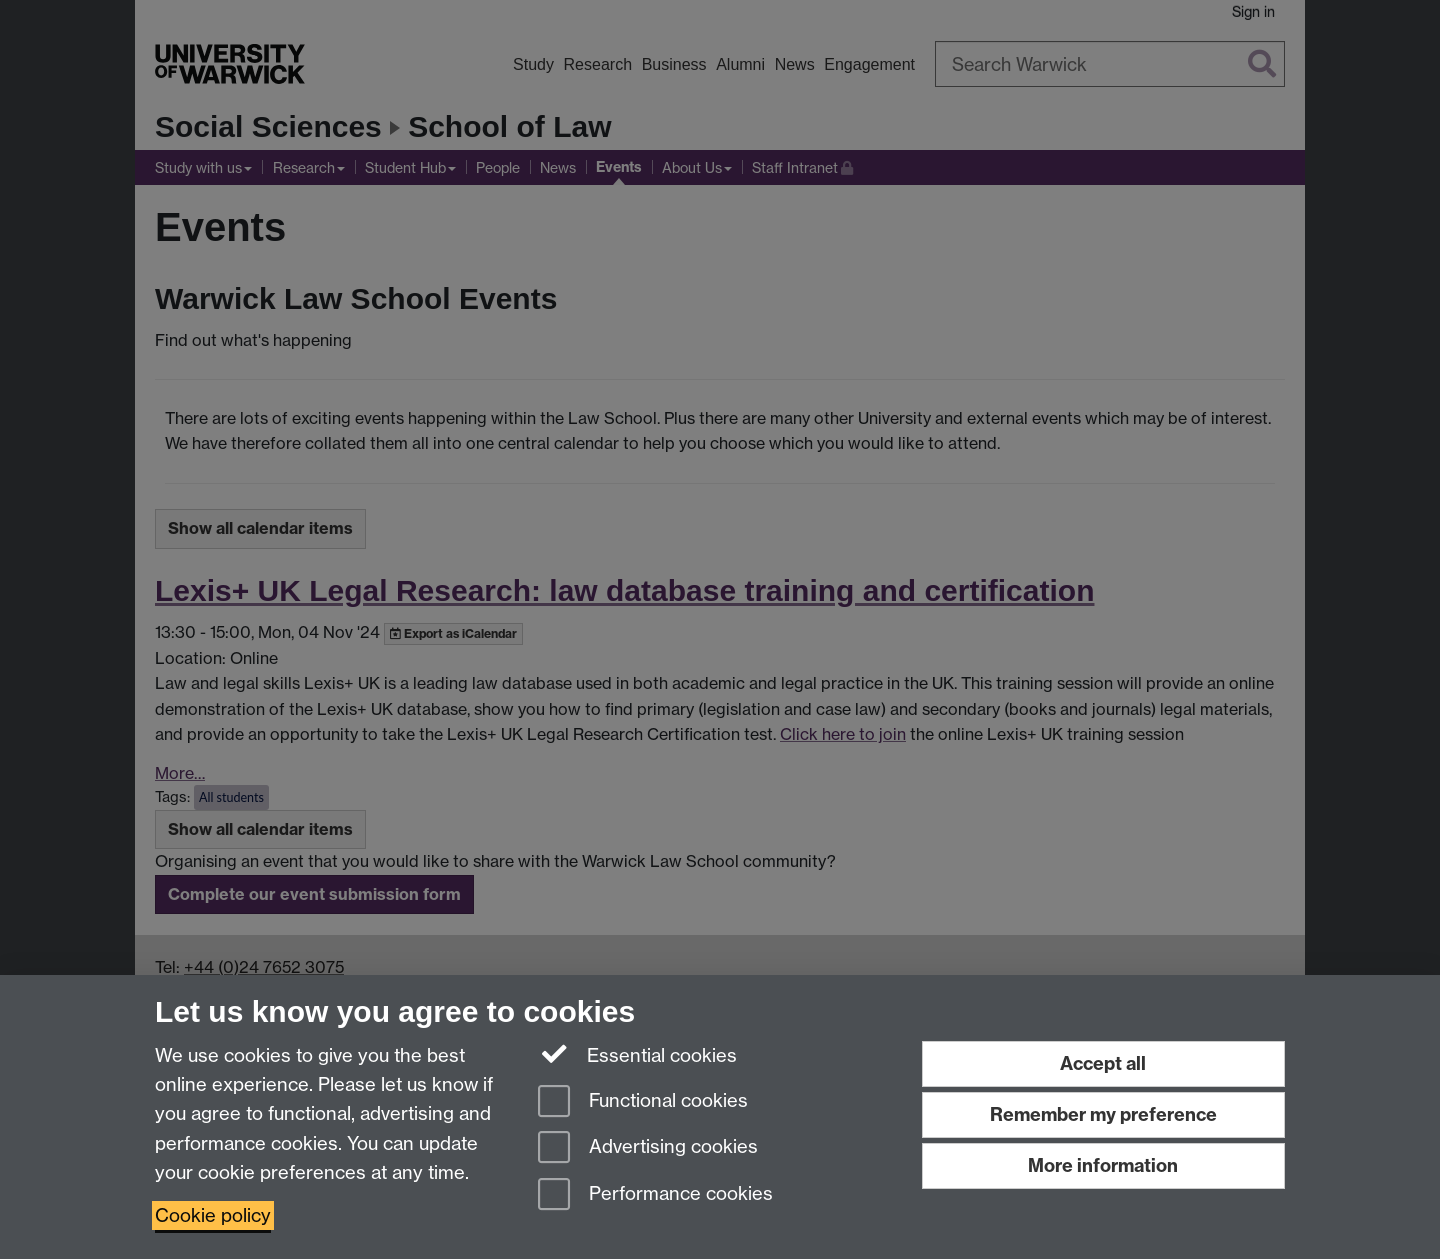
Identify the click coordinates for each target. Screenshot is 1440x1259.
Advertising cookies (648, 1148)
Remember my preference (1103, 1114)
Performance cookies (655, 1195)
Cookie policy (213, 1215)
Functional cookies (643, 1102)
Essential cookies (637, 1054)
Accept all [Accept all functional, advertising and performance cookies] (1103, 1063)
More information (1103, 1165)
